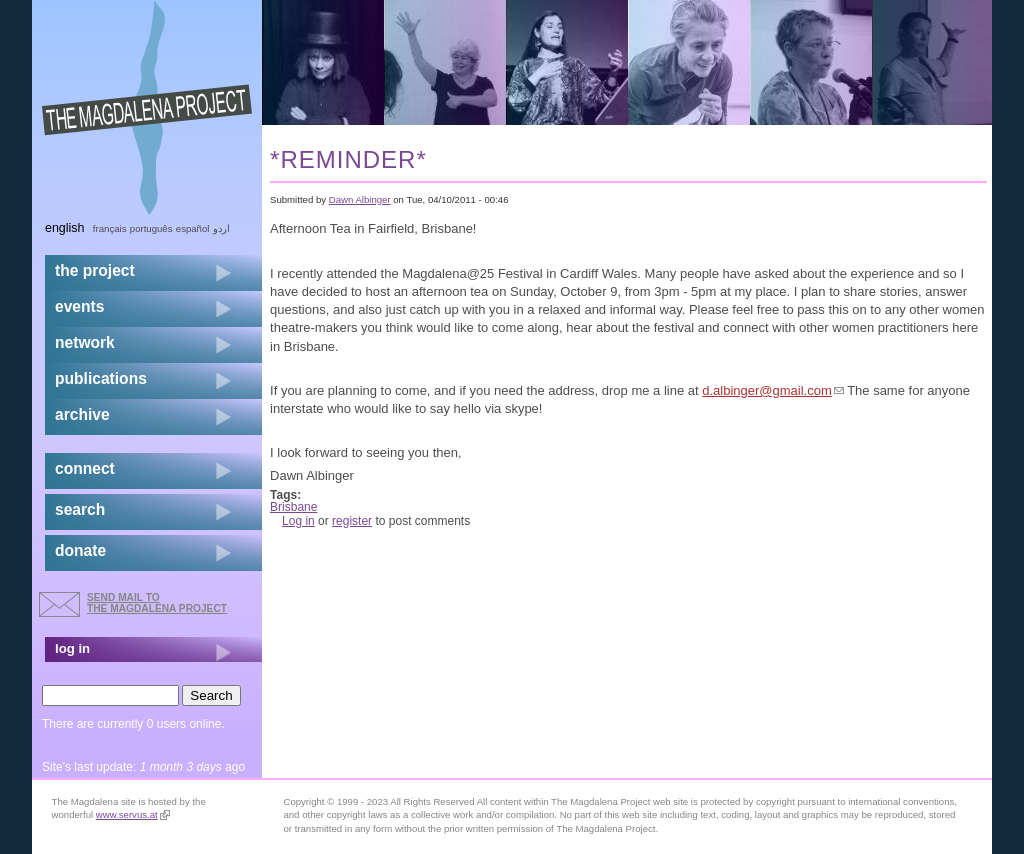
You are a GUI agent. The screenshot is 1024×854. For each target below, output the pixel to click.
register (352, 521)
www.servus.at (133, 814)
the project (95, 270)
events (79, 306)
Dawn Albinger (360, 199)
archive (82, 414)
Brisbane (293, 507)
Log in (298, 521)
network (85, 342)
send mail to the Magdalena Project (157, 602)
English (65, 228)
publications (101, 378)
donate (80, 550)
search (80, 509)
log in (72, 648)
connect (85, 468)
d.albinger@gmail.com (773, 390)
